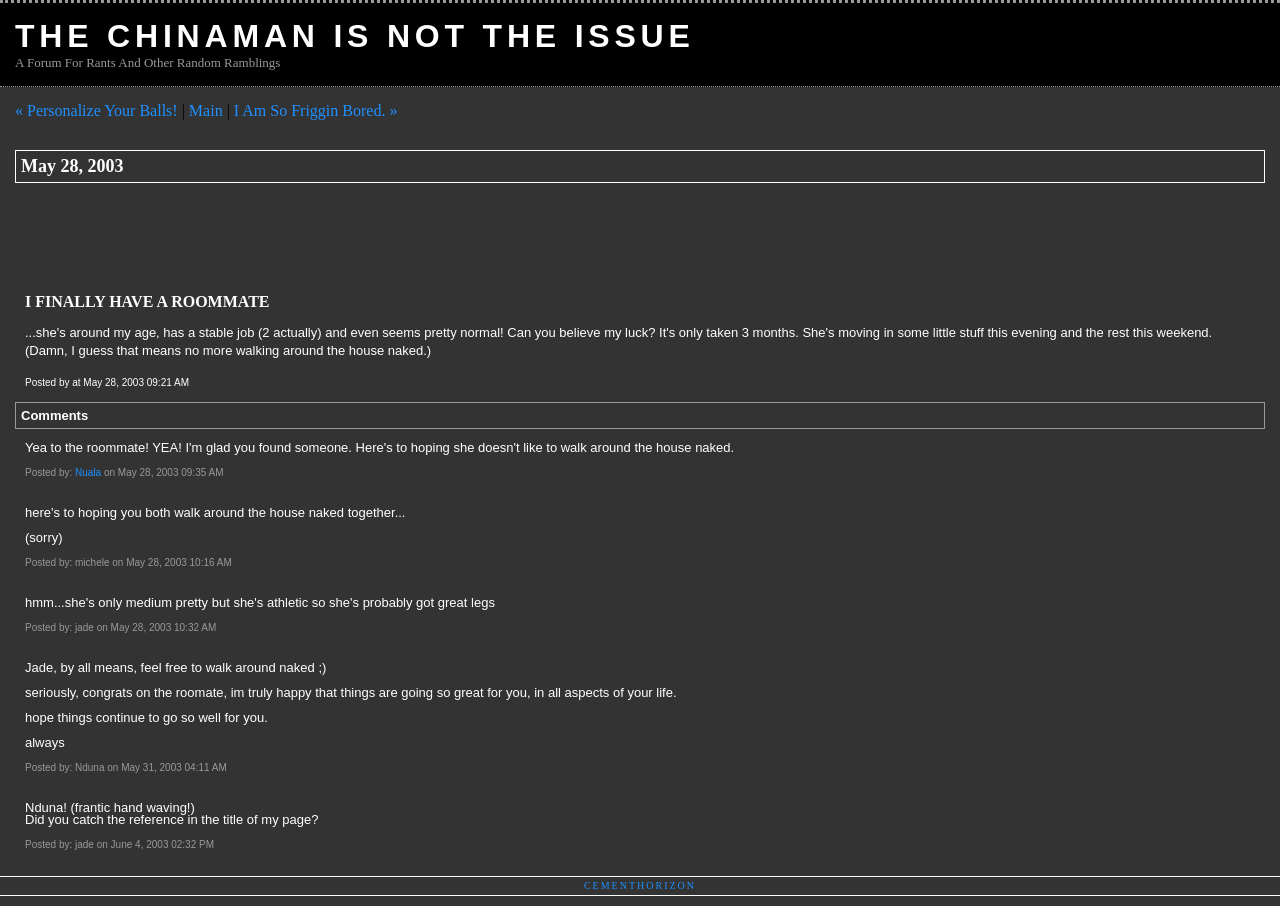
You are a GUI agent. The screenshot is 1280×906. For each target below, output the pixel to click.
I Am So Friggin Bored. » (316, 110)
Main (206, 110)
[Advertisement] (379, 238)
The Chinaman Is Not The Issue (355, 36)
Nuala (88, 472)
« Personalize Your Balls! (96, 110)
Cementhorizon (640, 885)
